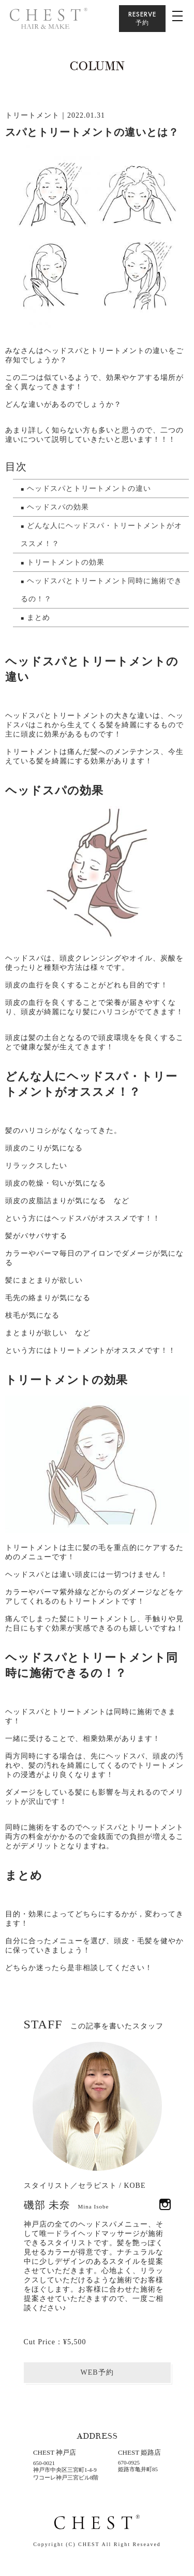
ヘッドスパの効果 (58, 507)
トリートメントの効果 (66, 562)
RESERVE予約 (142, 18)
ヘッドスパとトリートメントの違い (89, 488)
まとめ (38, 617)
